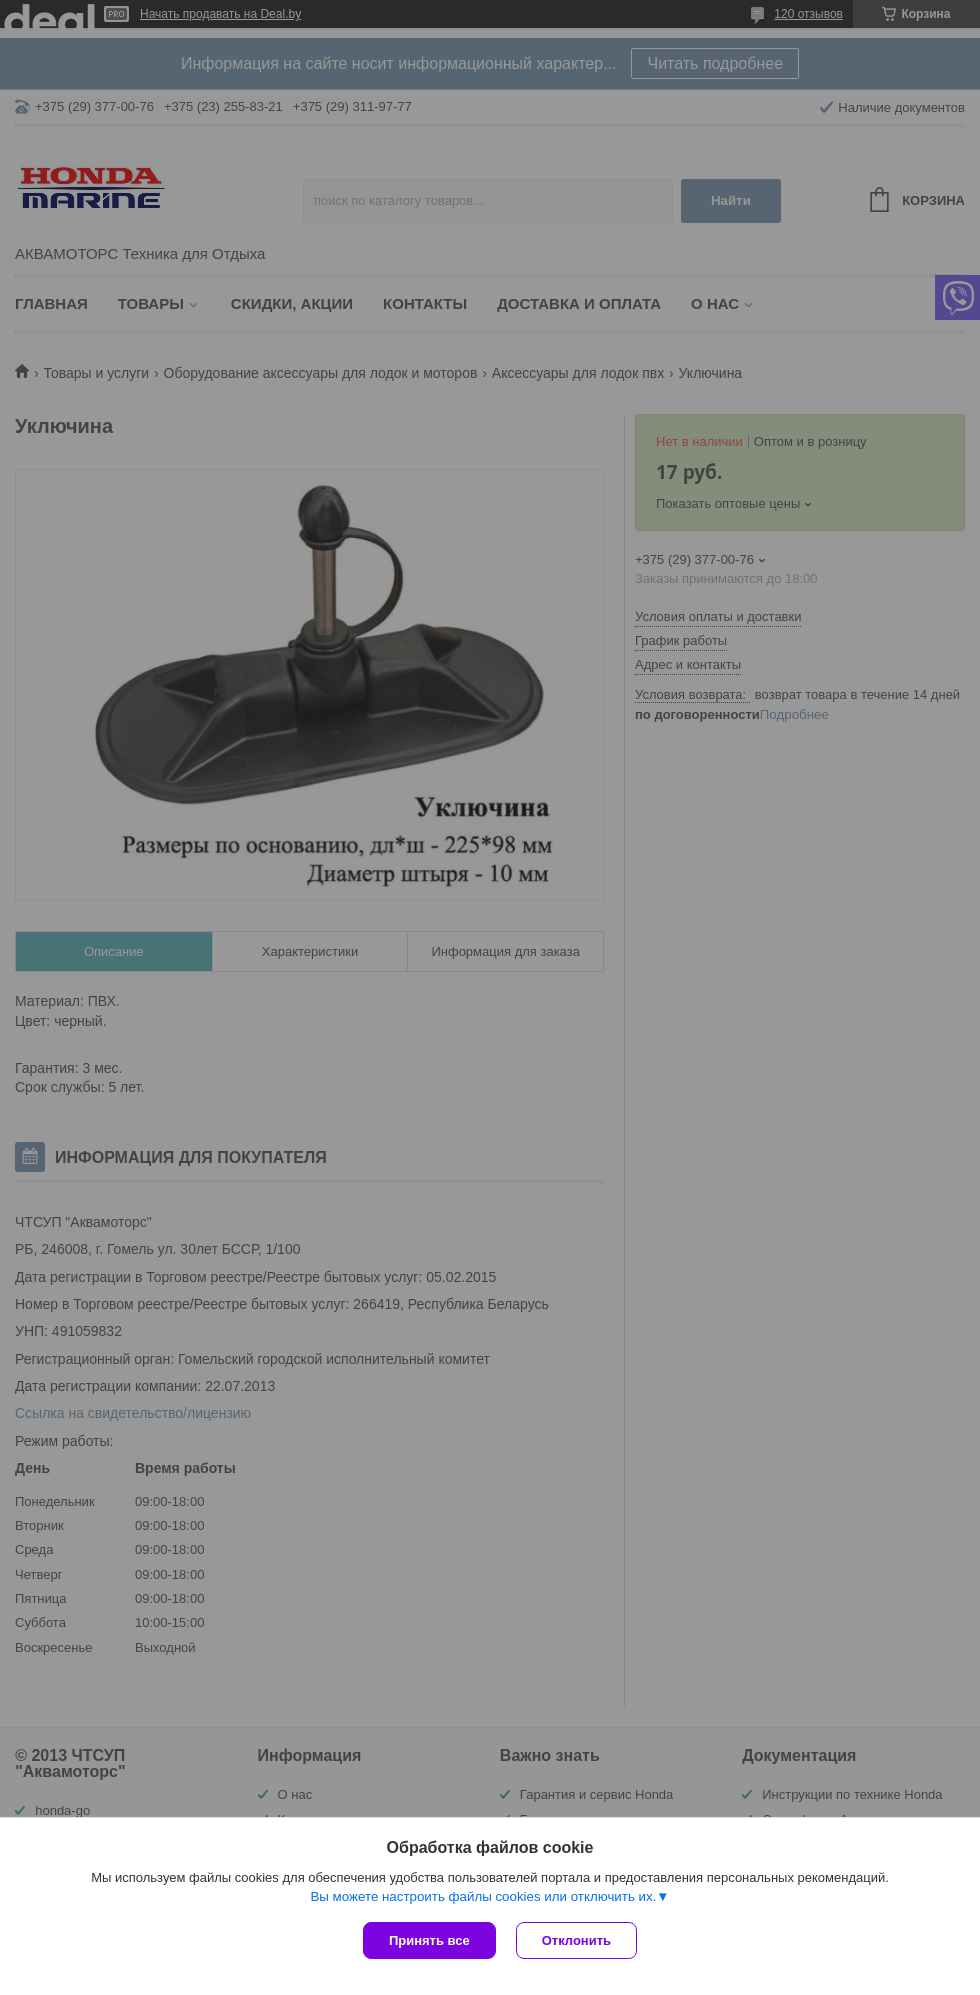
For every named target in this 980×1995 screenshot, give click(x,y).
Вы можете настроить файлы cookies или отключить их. (483, 1896)
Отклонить (576, 1940)
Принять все (429, 1940)
